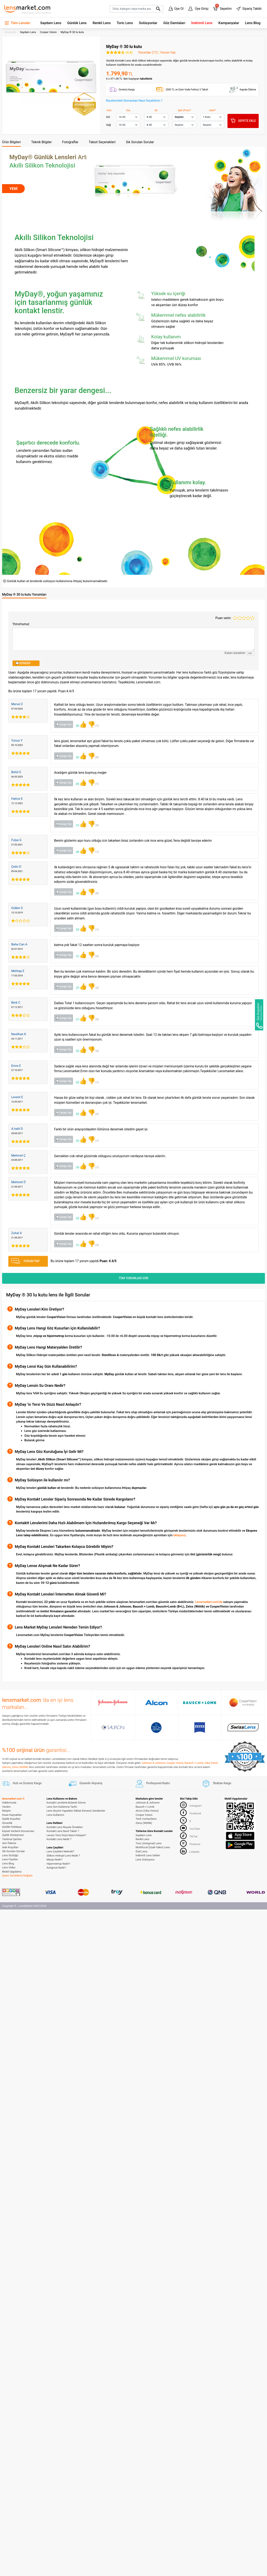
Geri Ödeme (9, 1843)
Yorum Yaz (168, 52)
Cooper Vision (174, 1762)
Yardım (6, 1806)
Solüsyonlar (148, 23)
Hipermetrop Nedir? (58, 1863)
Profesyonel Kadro (153, 1783)
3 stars (244, 618)
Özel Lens (141, 1851)
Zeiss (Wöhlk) (20, 1767)
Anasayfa (10, 32)
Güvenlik (7, 1823)
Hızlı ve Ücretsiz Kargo (22, 1783)
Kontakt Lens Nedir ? (59, 1839)
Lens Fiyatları (10, 1859)
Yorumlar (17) (148, 52)
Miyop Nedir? (54, 1859)
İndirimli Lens (201, 23)
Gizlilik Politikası (12, 1826)
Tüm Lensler (17, 23)
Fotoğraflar (70, 142)
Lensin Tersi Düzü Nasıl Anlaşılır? (66, 1835)
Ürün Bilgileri (11, 142)
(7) (81, 986)
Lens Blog (253, 23)
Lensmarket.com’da (209, 1602)
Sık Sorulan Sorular (13, 1851)
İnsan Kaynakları (12, 1814)
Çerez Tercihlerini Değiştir (17, 1875)
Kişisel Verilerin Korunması (18, 1831)
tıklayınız (179, 1535)
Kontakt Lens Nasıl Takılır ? (63, 1831)
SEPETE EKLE (243, 120)
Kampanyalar (229, 23)
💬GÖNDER (22, 663)
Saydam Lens (50, 23)
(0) (81, 724)
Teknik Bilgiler (41, 142)
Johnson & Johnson (153, 1762)
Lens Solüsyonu (145, 1859)
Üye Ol (176, 9)
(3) (81, 1166)
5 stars (252, 618)
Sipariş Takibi (248, 9)
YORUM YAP (25, 1261)
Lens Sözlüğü (10, 1855)
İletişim (6, 1810)
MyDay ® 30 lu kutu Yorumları (24, 594)
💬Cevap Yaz (64, 724)
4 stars (248, 618)
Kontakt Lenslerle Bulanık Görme (66, 1802)
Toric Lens (125, 23)
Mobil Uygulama (11, 1871)
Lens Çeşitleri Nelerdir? (60, 1851)
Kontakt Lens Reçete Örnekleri (65, 1827)
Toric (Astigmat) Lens (149, 1843)
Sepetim (222, 8)
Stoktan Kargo (216, 1783)
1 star (235, 618)
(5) (93, 1018)
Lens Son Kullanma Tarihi (62, 1806)
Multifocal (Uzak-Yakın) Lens (153, 1847)
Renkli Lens (102, 23)
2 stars (239, 618)
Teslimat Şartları (12, 1839)
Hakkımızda (9, 1802)
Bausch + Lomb (194, 1762)
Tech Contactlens (146, 1818)
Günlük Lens (77, 23)
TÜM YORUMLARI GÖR (133, 1278)
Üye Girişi (198, 9)
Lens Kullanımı (55, 1814)
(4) (81, 850)
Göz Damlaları (174, 23)
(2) (81, 756)
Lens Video (8, 1867)
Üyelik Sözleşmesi (13, 1835)
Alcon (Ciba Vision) (147, 1810)
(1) (93, 724)
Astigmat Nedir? (56, 1867)
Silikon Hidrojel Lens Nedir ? (63, 1855)
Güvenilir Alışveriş (85, 1783)
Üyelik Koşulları (11, 1818)
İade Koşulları (10, 1847)
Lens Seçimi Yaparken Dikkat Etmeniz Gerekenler (76, 1810)
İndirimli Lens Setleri (148, 1855)
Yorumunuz (20, 624)
